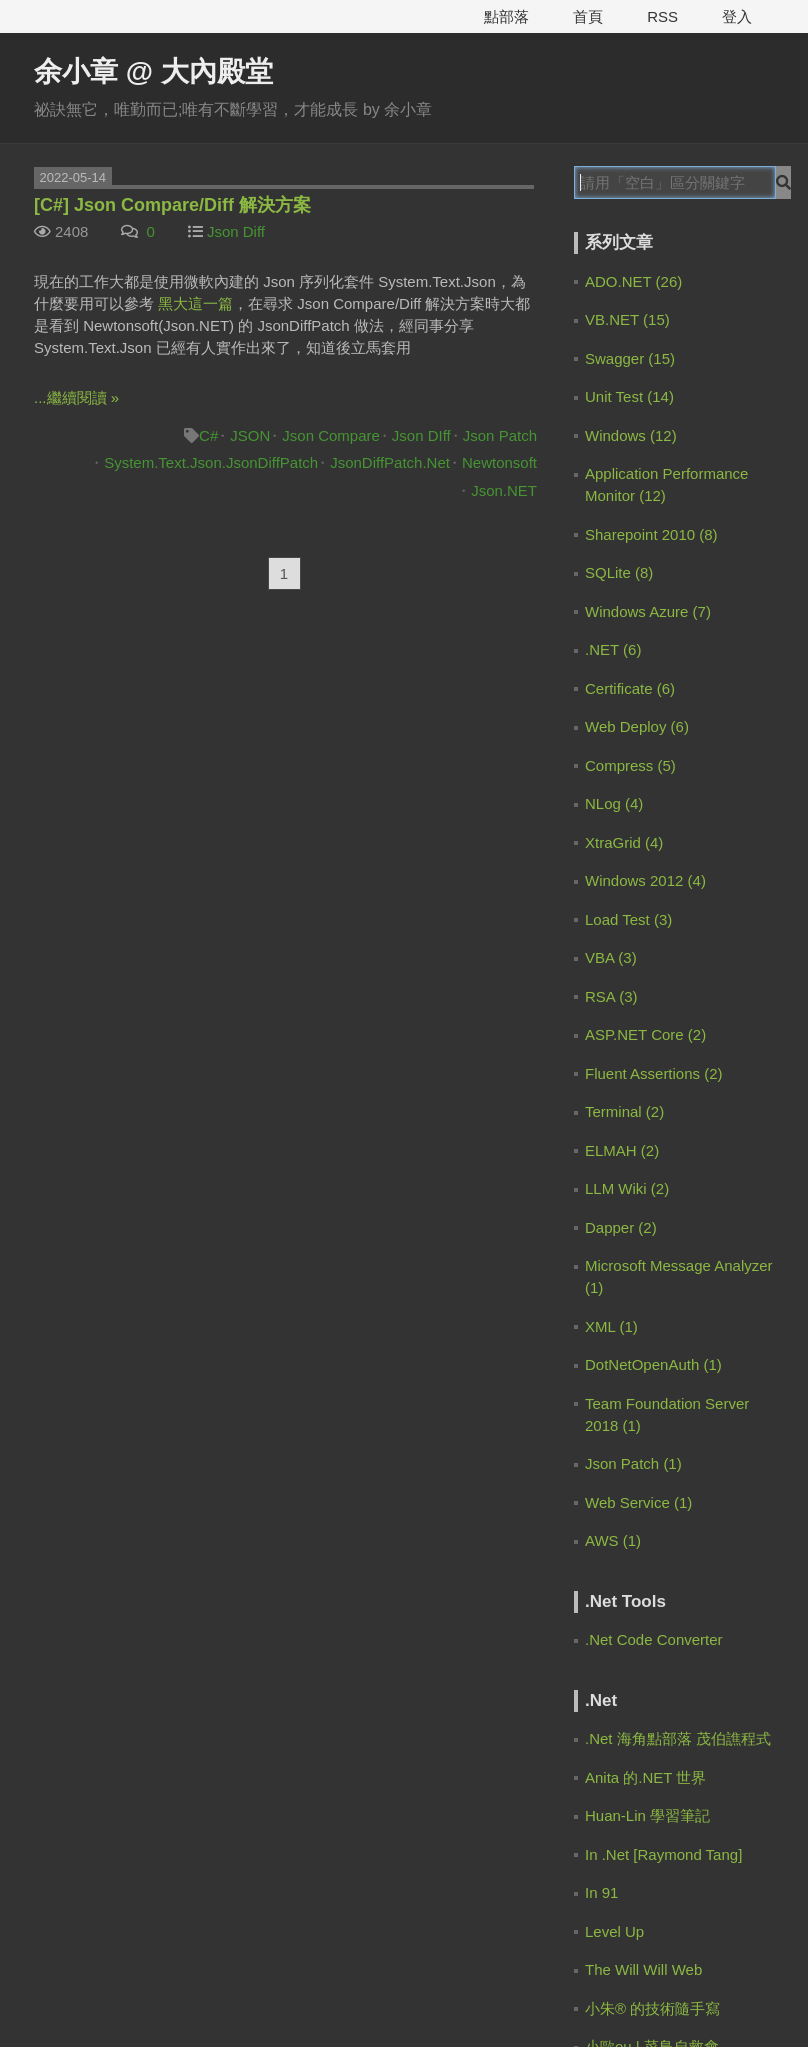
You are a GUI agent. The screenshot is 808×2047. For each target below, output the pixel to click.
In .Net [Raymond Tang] (663, 1854)
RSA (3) (611, 996)
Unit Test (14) (629, 396)
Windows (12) (631, 435)
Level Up (614, 1931)
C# (208, 435)
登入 (737, 16)
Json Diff (236, 231)
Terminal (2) (624, 1111)
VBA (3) (611, 957)
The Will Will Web (643, 1969)
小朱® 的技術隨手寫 (652, 2008)
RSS (662, 16)
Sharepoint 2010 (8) (651, 534)
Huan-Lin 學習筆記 (647, 1815)
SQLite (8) (619, 572)
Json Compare (331, 435)
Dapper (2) (621, 1227)
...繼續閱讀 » (76, 397)
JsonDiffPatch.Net (390, 462)
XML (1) (611, 1326)
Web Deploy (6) (637, 726)
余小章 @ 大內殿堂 (153, 71)
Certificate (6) (630, 688)
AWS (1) (613, 1540)
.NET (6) (613, 649)
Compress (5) (630, 765)
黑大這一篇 (195, 303)
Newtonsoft (499, 462)
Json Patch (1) (633, 1463)
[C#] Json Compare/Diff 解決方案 (172, 205)
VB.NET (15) (627, 319)
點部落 (506, 16)
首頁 (588, 16)
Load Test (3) (628, 919)
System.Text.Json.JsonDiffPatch (211, 462)
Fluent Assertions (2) (654, 1073)
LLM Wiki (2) (627, 1188)
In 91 (601, 1892)
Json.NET (504, 490)
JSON (250, 435)
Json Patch (500, 435)
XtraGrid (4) (624, 842)
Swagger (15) (630, 358)
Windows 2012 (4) (645, 880)
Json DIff (421, 435)
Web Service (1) (638, 1502)
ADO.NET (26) (633, 281)
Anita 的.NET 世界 (645, 1777)
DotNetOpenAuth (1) (653, 1364)
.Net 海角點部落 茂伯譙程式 (678, 1738)
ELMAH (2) (622, 1150)
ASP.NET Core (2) (645, 1034)
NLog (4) (614, 803)
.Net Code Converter (654, 1639)
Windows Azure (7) (648, 611)
